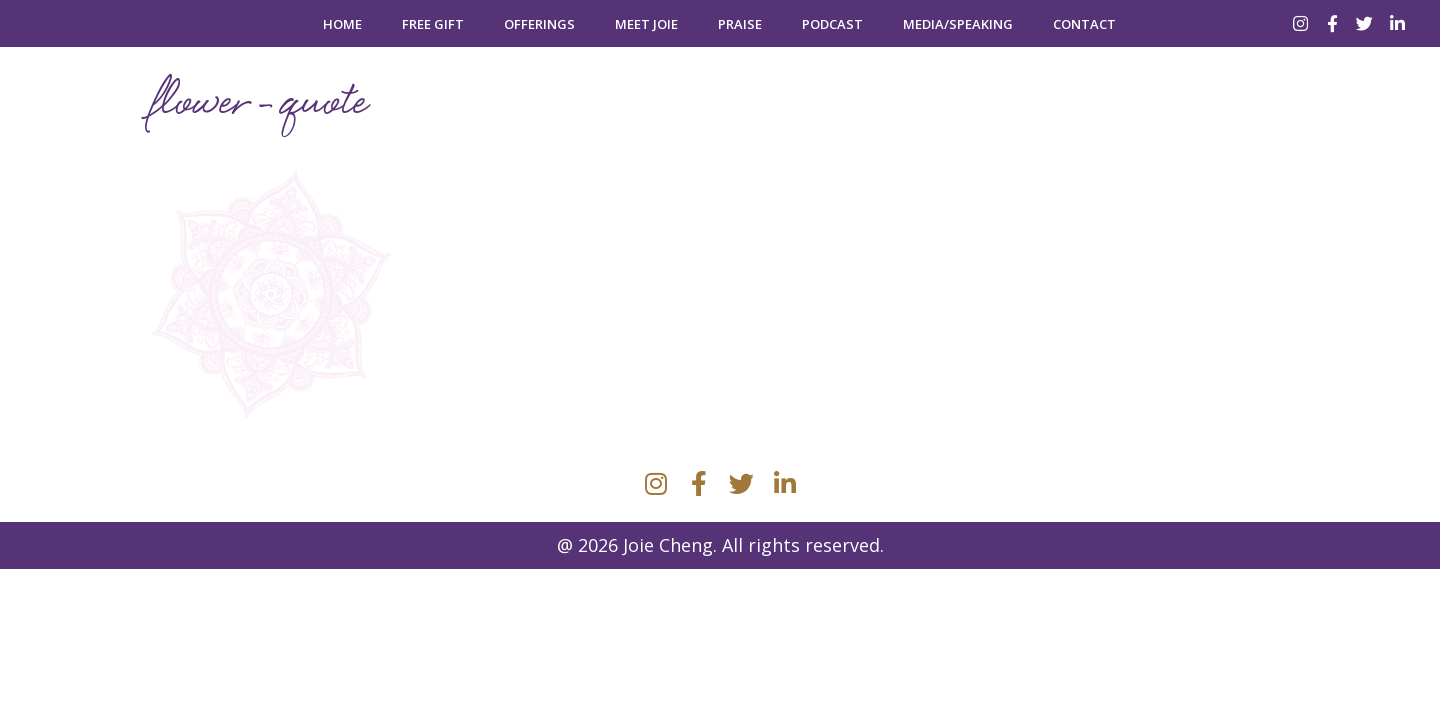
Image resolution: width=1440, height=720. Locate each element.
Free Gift (433, 24)
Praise (740, 24)
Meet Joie (646, 24)
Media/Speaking (958, 24)
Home (342, 24)
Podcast (832, 24)
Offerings (539, 24)
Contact (1084, 24)
